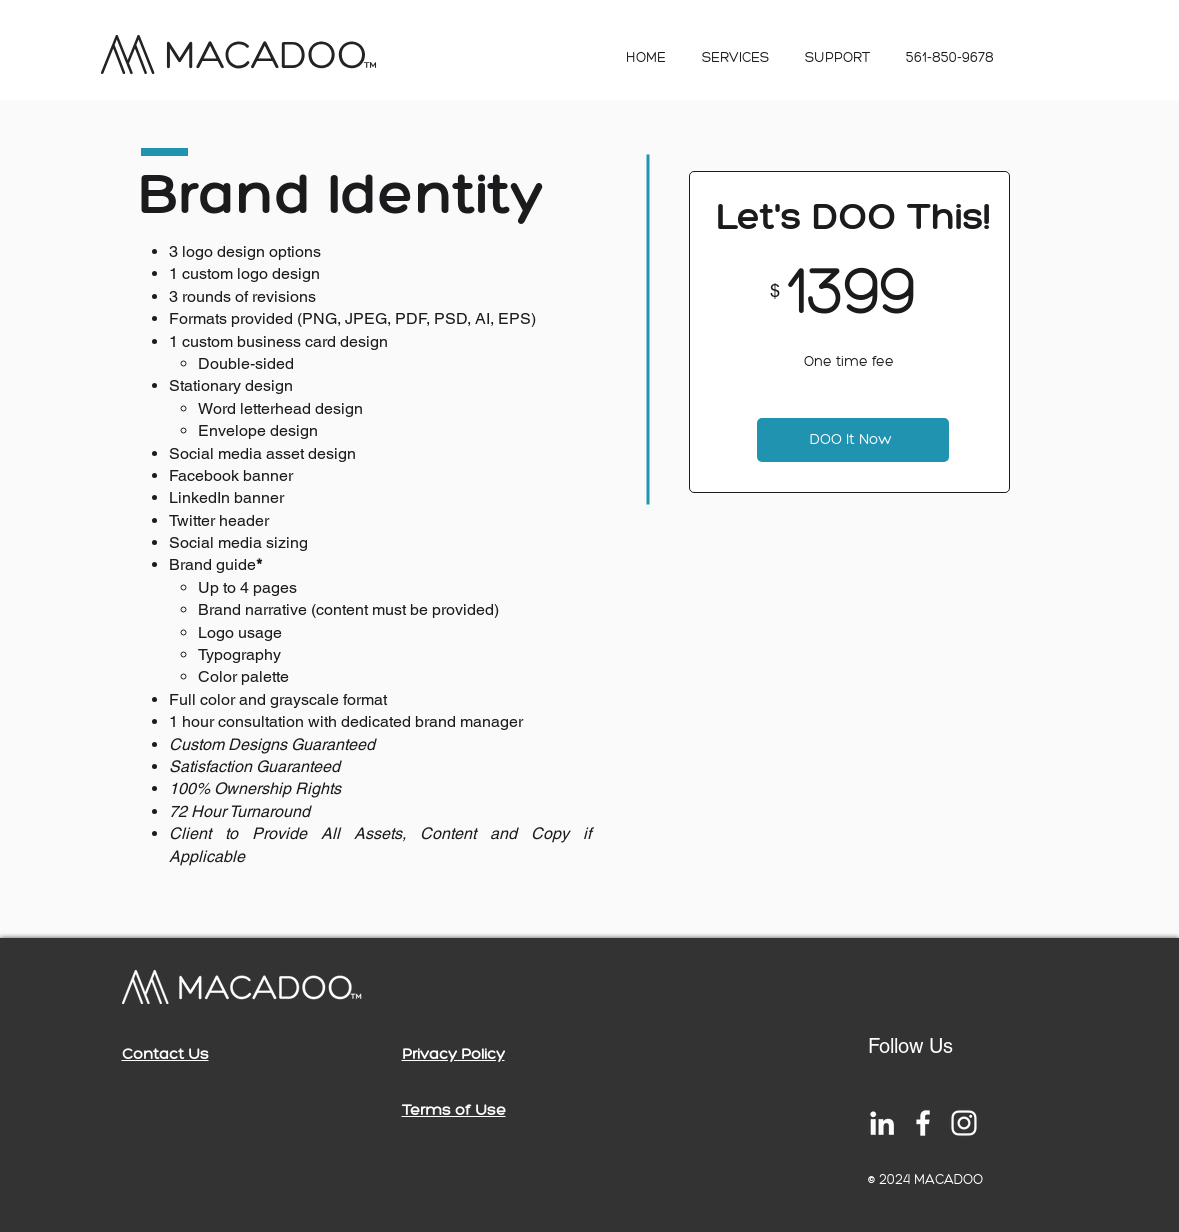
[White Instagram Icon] (964, 1123)
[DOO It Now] (853, 440)
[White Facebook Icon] (923, 1123)
